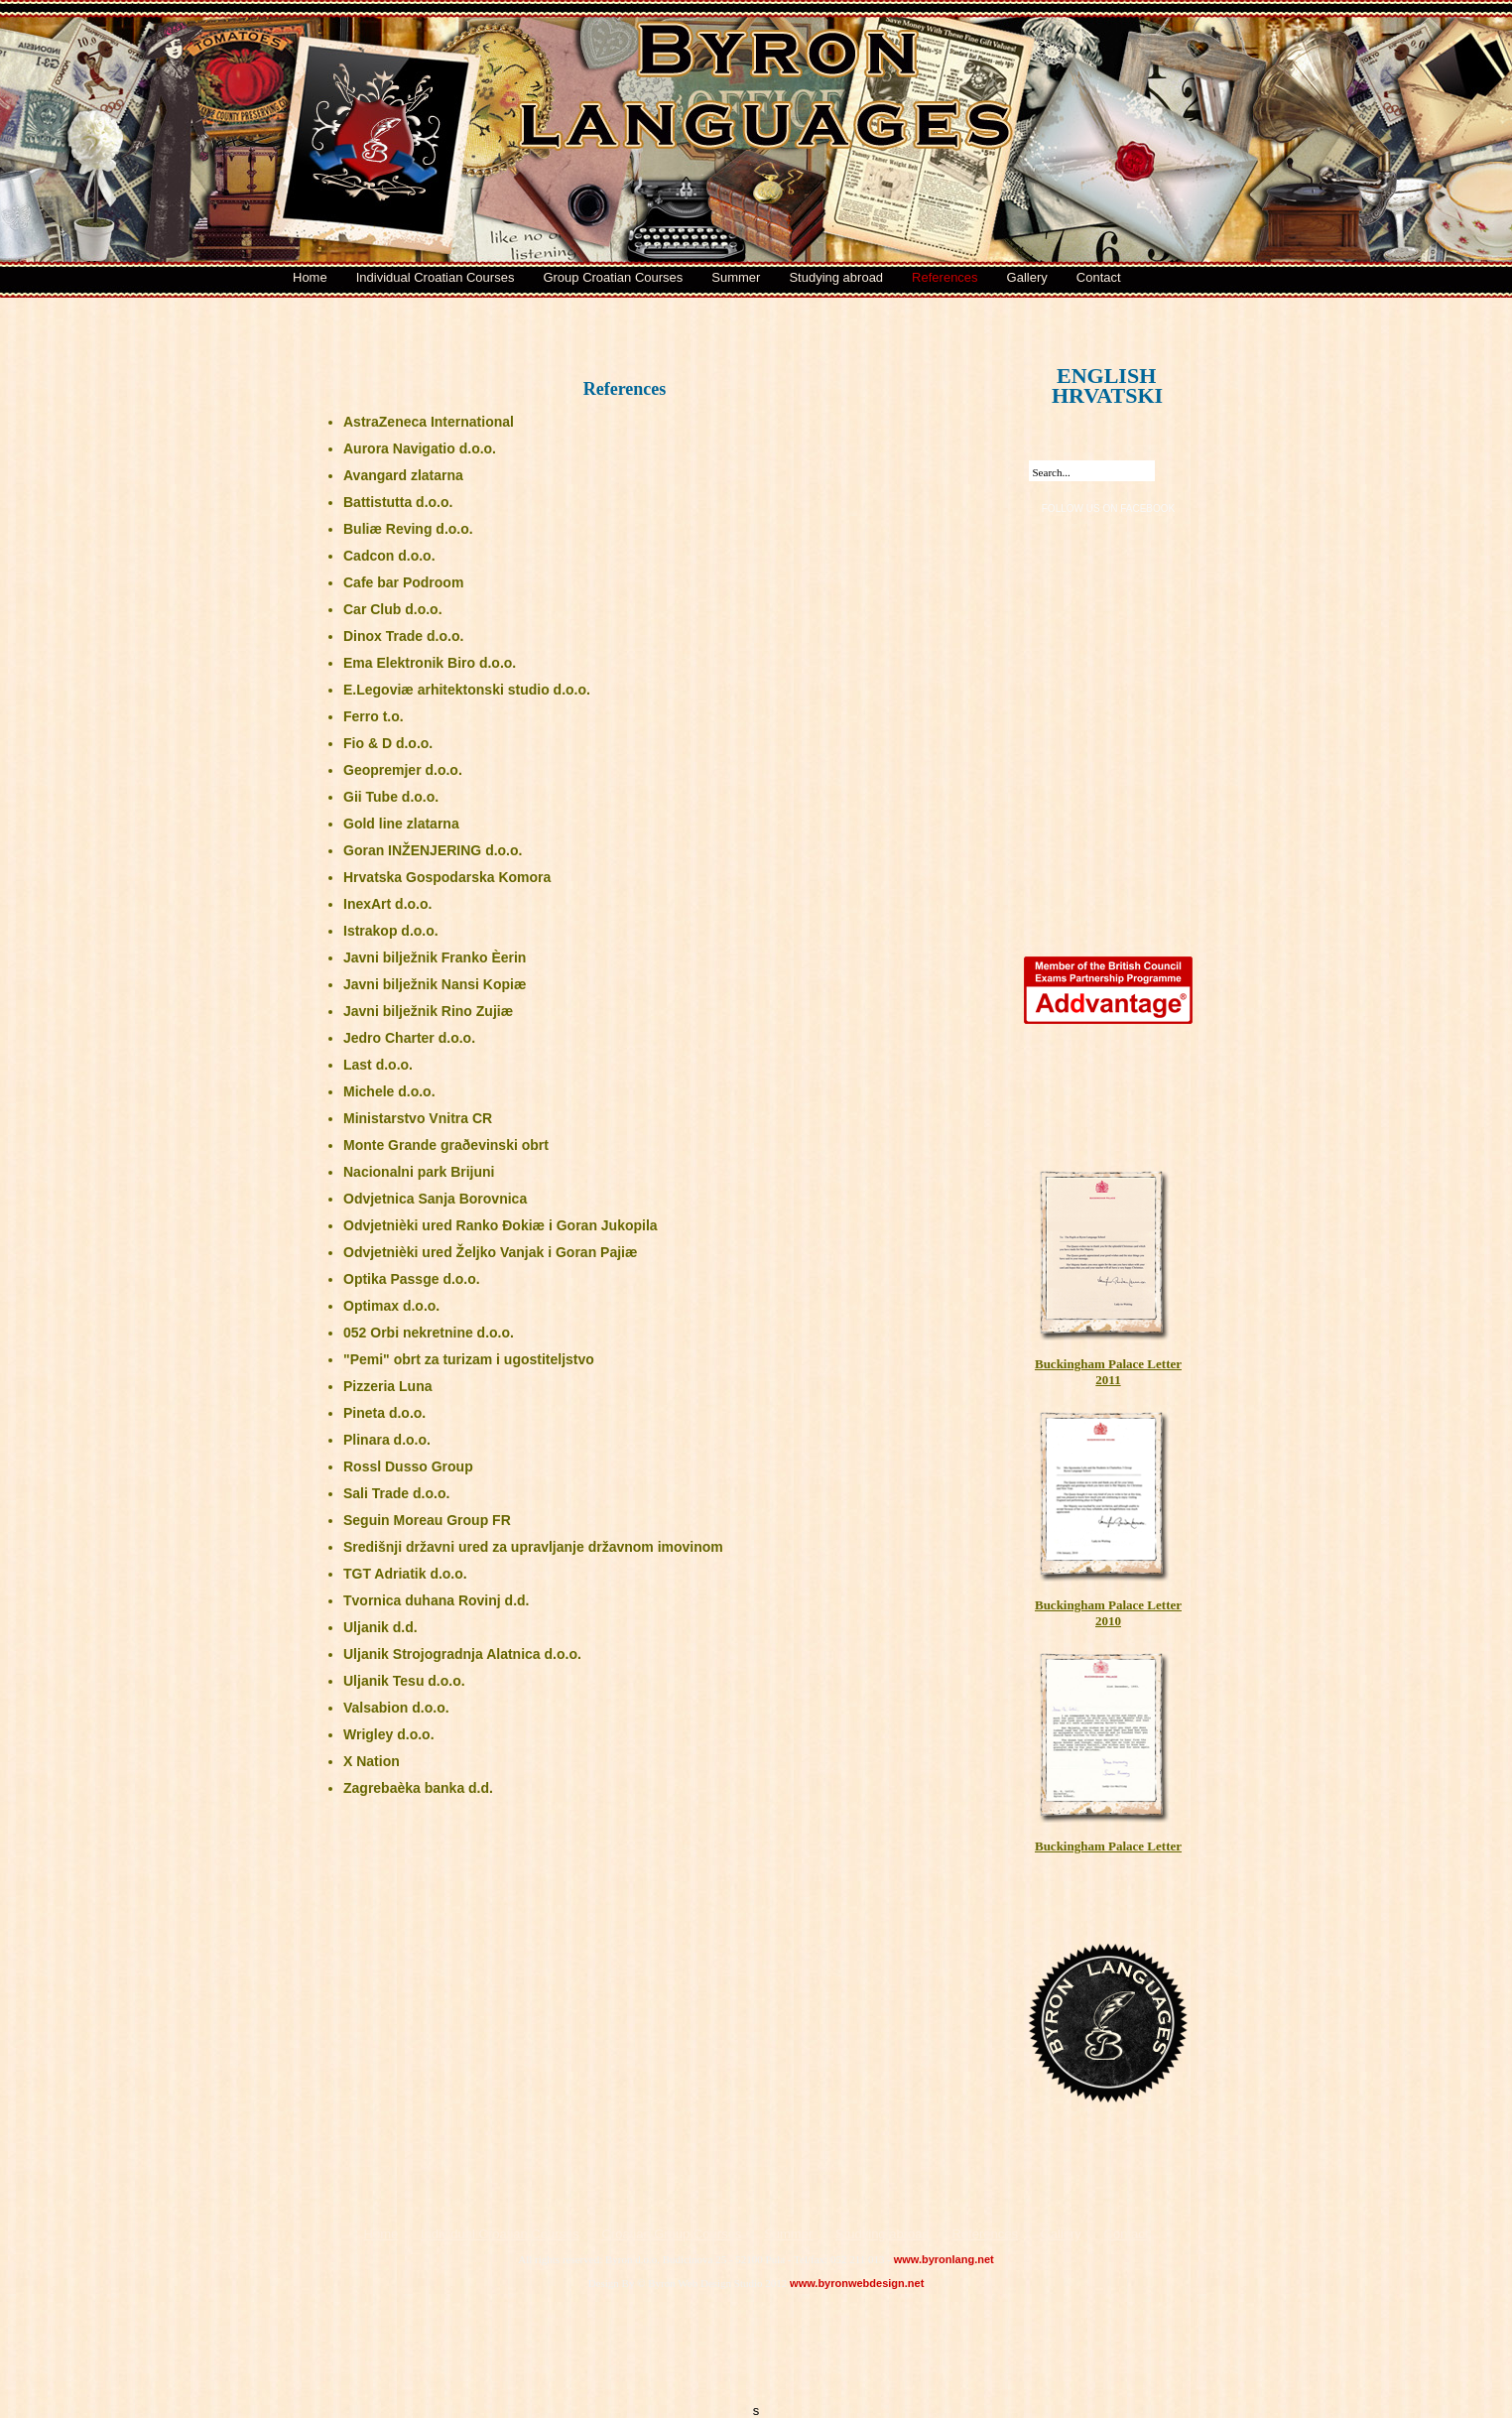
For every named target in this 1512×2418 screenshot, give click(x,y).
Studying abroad (836, 277)
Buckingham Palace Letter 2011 (1108, 1276)
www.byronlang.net (944, 2259)
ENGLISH (1086, 365)
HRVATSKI (1081, 385)
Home (310, 277)
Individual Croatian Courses (435, 277)
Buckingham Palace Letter (1108, 1750)
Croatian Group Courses (671, 2234)
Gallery (1027, 277)
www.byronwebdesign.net (857, 2283)
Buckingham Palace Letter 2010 (1108, 1517)
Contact (1098, 277)
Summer (735, 277)
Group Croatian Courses (613, 277)
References (944, 277)
